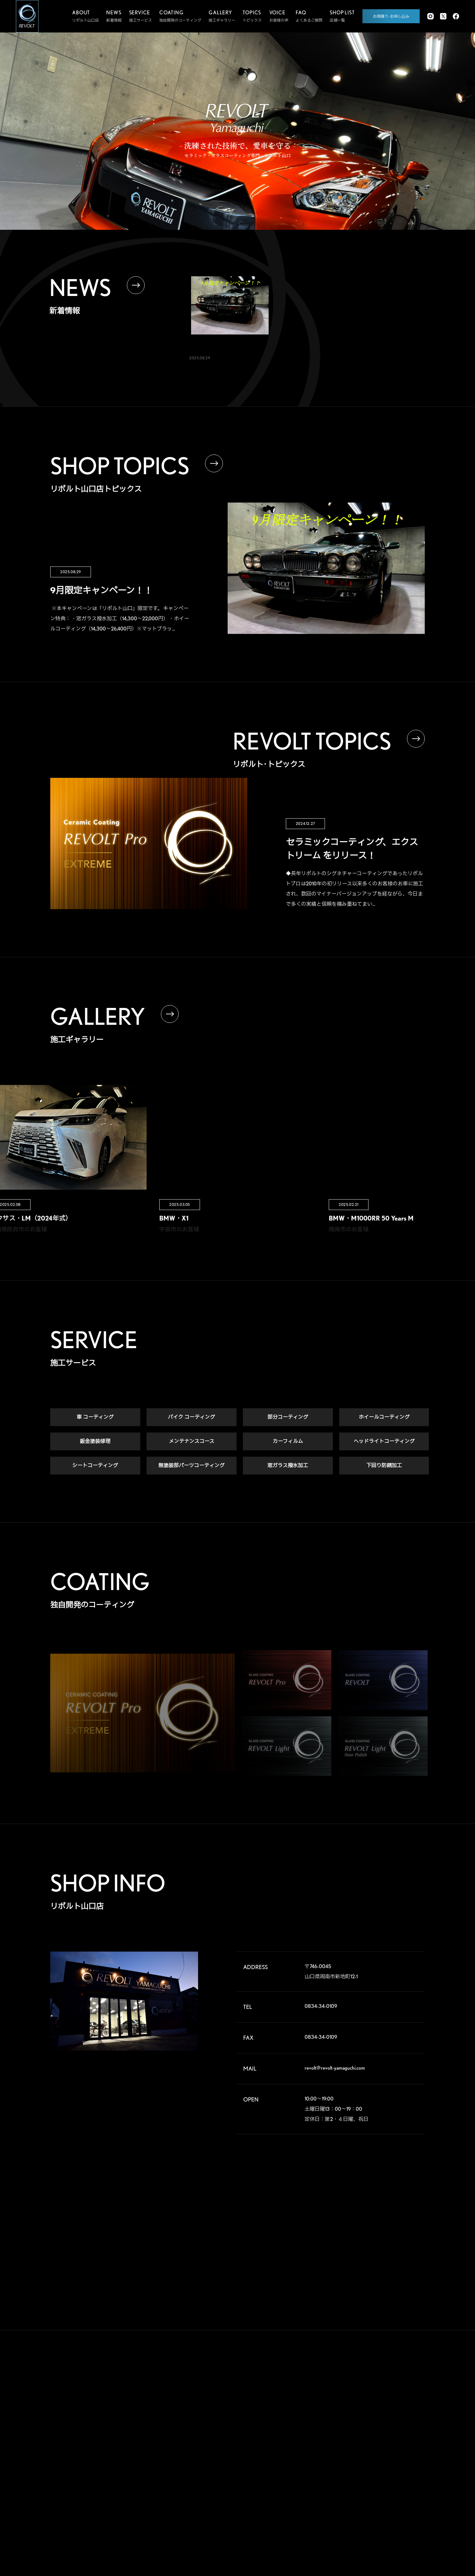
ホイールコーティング (384, 1418)
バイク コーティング (191, 1418)
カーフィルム (288, 1442)
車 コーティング (95, 1418)
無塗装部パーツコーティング (191, 1466)
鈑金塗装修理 (95, 1442)
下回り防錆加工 (384, 1466)
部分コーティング (287, 1418)
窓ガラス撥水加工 (287, 1466)
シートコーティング (95, 1466)
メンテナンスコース (191, 1442)
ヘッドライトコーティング (384, 1442)
